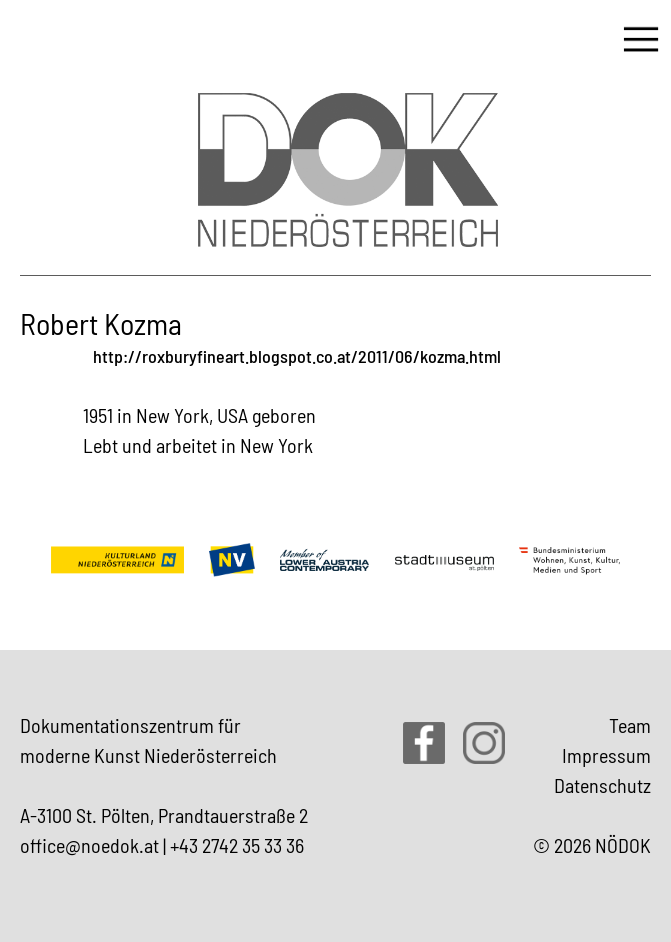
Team (630, 725)
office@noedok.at (89, 845)
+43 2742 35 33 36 (237, 845)
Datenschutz (602, 785)
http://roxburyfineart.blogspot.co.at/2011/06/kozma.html (297, 356)
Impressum (606, 755)
